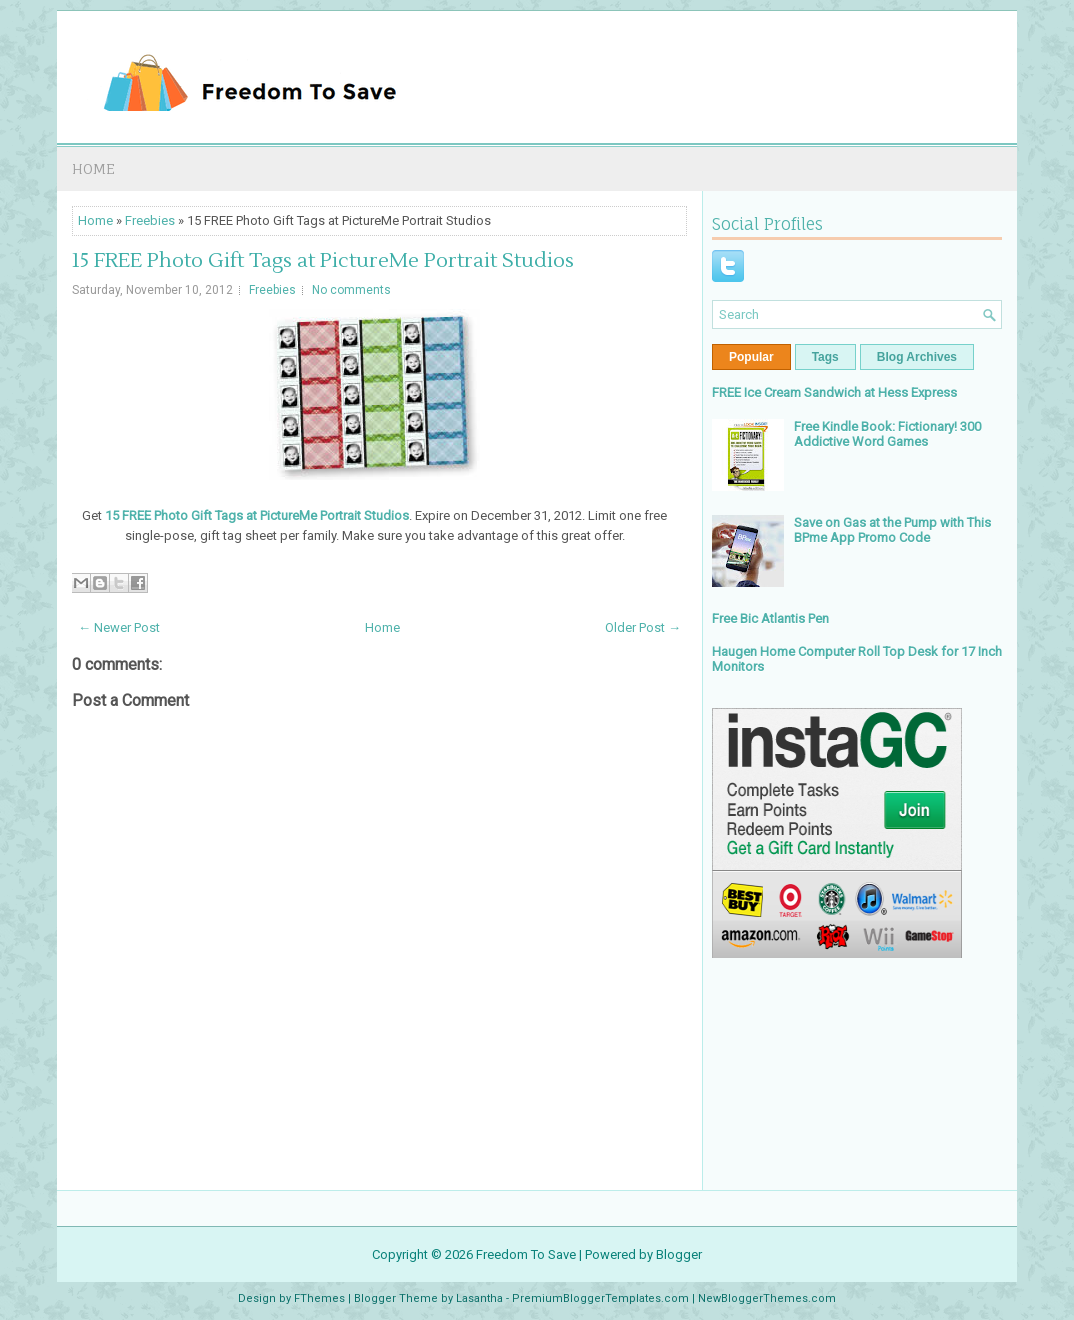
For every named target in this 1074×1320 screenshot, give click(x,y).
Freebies (150, 220)
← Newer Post (119, 627)
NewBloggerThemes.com (767, 1298)
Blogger (679, 1254)
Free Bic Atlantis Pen (770, 618)
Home (93, 168)
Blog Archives (917, 357)
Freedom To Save (526, 1254)
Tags (825, 357)
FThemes (319, 1298)
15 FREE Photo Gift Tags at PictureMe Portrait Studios (323, 261)
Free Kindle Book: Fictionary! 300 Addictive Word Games (887, 434)
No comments (351, 290)
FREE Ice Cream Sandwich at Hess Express (834, 392)
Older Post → (643, 627)
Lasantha (479, 1298)
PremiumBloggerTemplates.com (600, 1298)
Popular (751, 357)
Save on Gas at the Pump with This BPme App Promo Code (892, 530)
